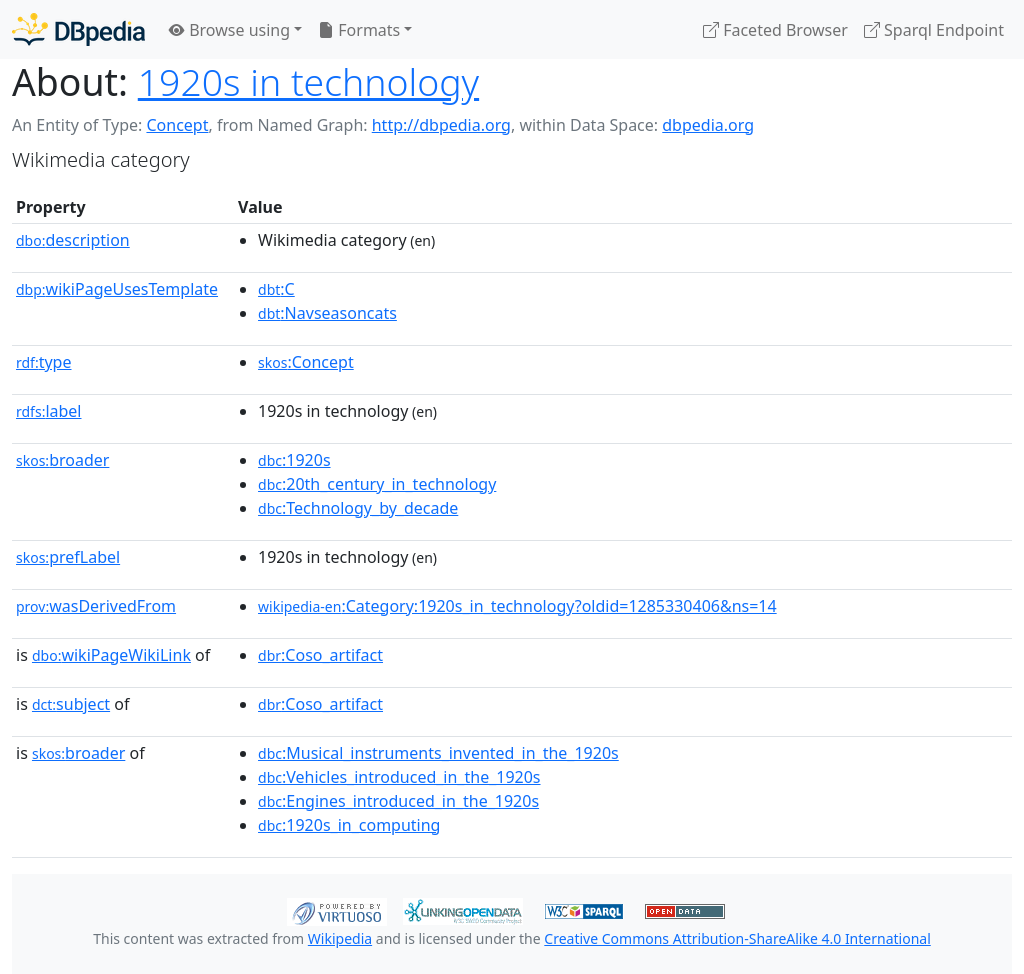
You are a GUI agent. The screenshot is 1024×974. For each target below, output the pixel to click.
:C (276, 289)
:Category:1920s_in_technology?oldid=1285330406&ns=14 (517, 606)
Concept (177, 125)
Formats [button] (359, 30)
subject (71, 704)
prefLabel (68, 557)
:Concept (306, 362)
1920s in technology (308, 81)
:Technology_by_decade (358, 508)
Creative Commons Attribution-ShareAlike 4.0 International (737, 938)
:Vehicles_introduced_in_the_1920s (399, 777)
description (73, 240)
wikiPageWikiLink (111, 655)
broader (62, 460)
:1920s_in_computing (349, 825)
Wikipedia (340, 938)
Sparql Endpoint (934, 30)
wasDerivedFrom (96, 606)
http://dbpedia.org (441, 125)
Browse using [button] (229, 30)
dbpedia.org (708, 125)
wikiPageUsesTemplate (117, 289)
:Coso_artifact (320, 655)
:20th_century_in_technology (377, 484)
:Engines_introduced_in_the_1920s (398, 801)
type (44, 362)
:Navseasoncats (327, 313)
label (49, 411)
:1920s (294, 460)
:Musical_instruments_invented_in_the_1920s (438, 753)
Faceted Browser (775, 30)
